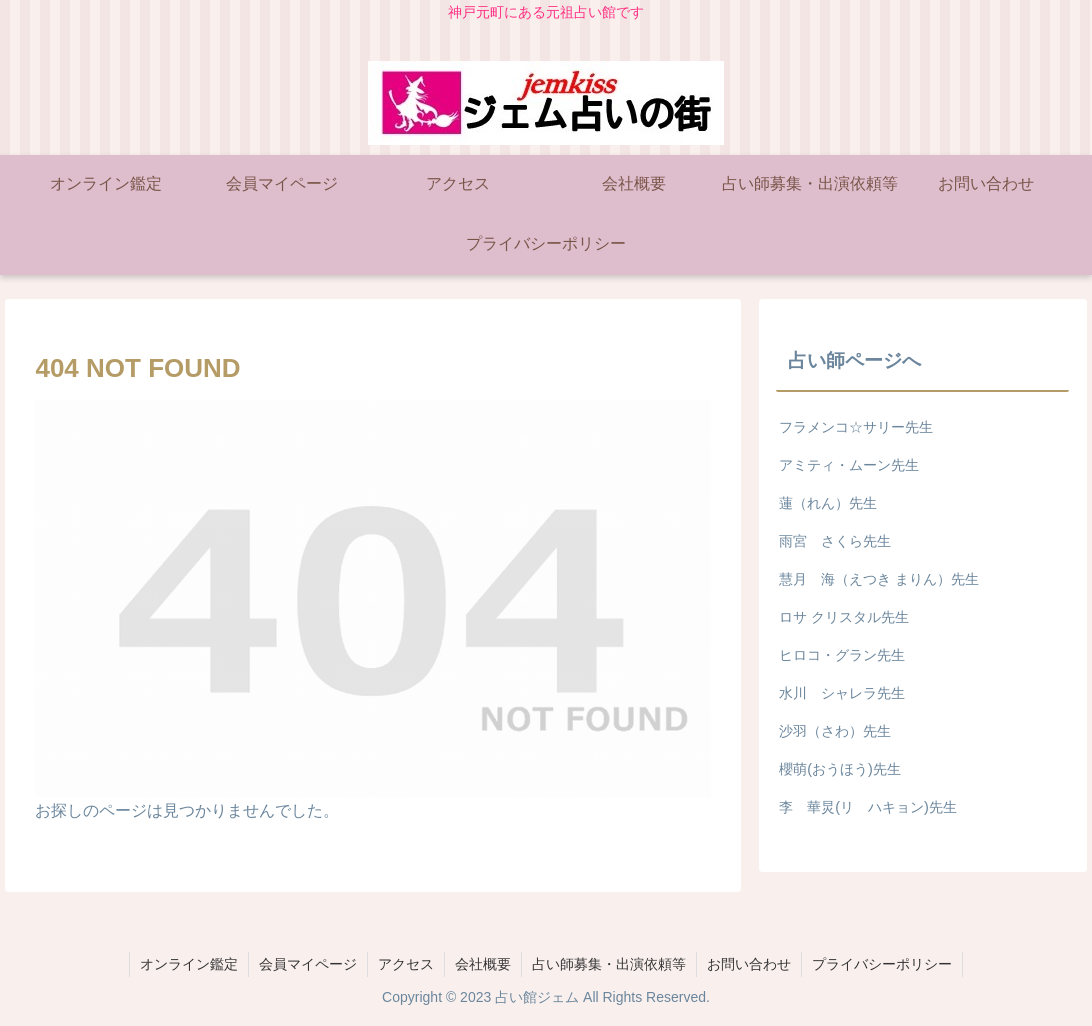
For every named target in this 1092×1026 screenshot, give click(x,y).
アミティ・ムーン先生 (849, 465)
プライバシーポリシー (882, 964)
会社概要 (483, 964)
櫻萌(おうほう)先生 (840, 769)
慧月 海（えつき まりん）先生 (879, 579)
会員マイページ (308, 964)
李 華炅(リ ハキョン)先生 (868, 807)
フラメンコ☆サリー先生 (856, 427)
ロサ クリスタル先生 (844, 617)
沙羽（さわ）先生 (835, 731)
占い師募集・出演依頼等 (609, 964)
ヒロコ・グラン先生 (842, 655)
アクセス (406, 964)
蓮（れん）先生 (828, 503)
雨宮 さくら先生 (835, 541)
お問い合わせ (749, 964)
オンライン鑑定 (189, 964)
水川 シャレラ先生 (842, 693)
